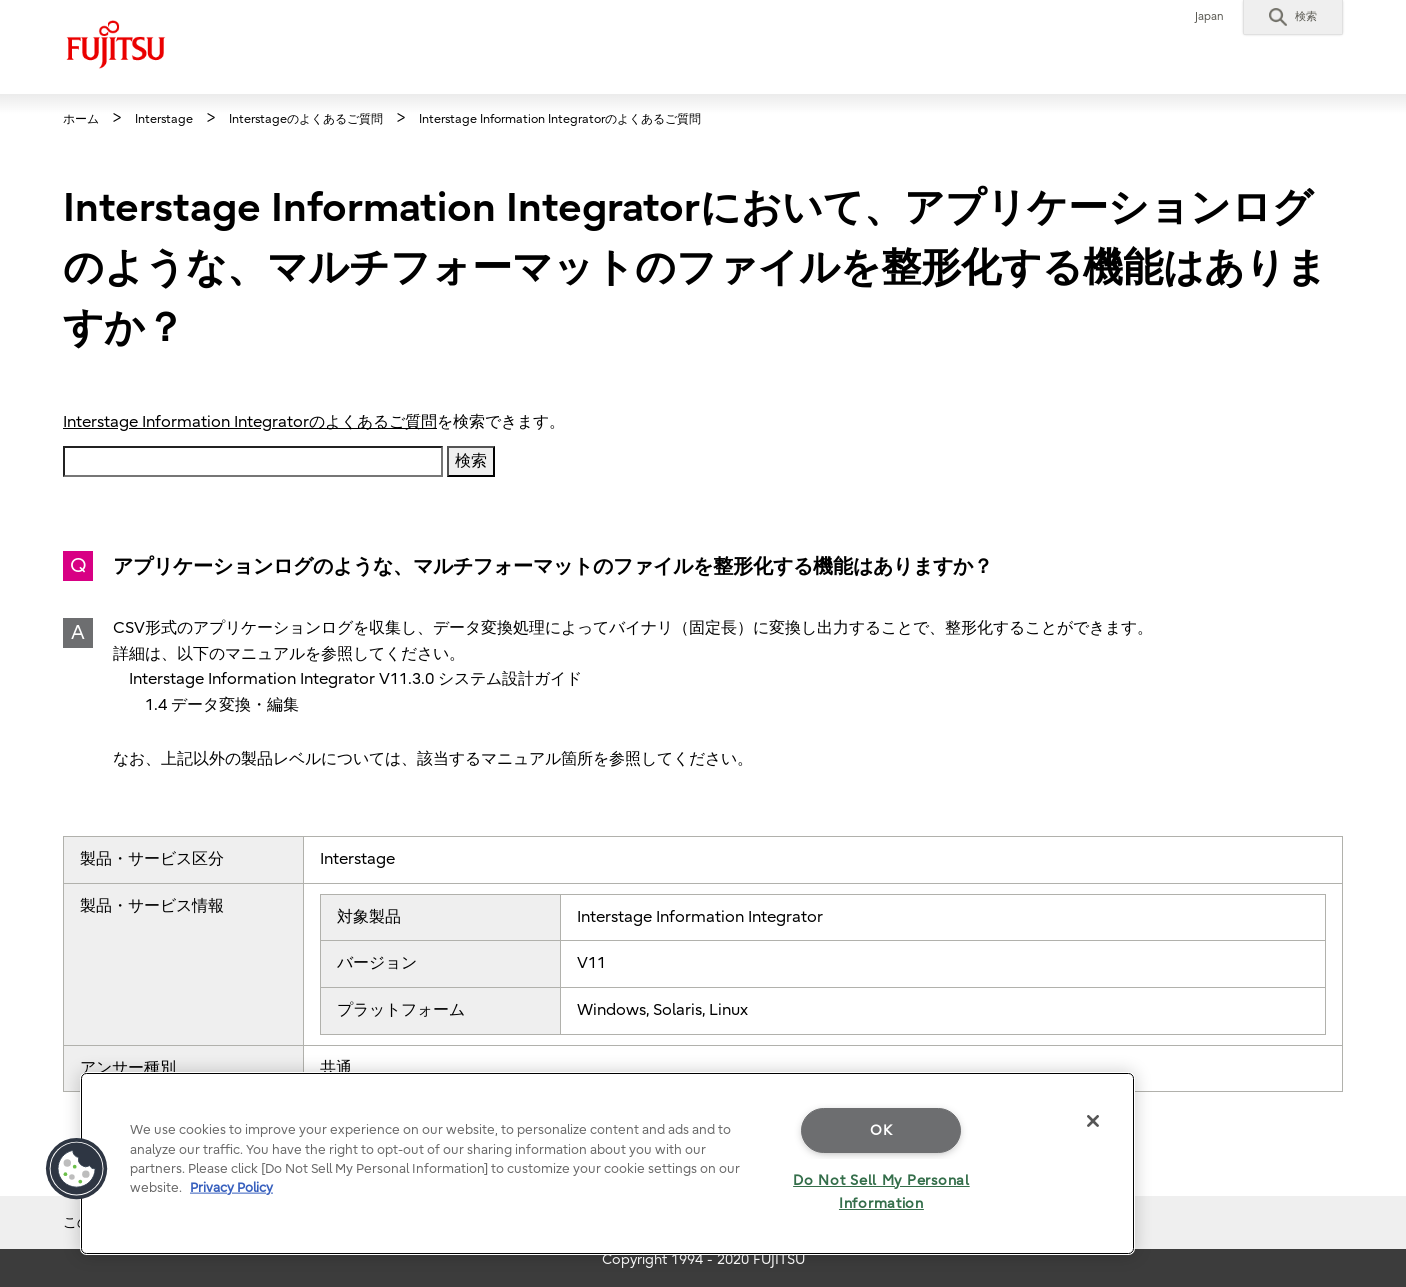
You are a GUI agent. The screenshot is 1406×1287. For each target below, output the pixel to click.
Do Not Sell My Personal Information (881, 1192)
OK (881, 1130)
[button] (1293, 17)
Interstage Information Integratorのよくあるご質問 (250, 422)
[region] (607, 1163)
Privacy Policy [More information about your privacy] (231, 1187)
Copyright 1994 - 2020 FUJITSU (703, 1259)
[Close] (1093, 1121)
